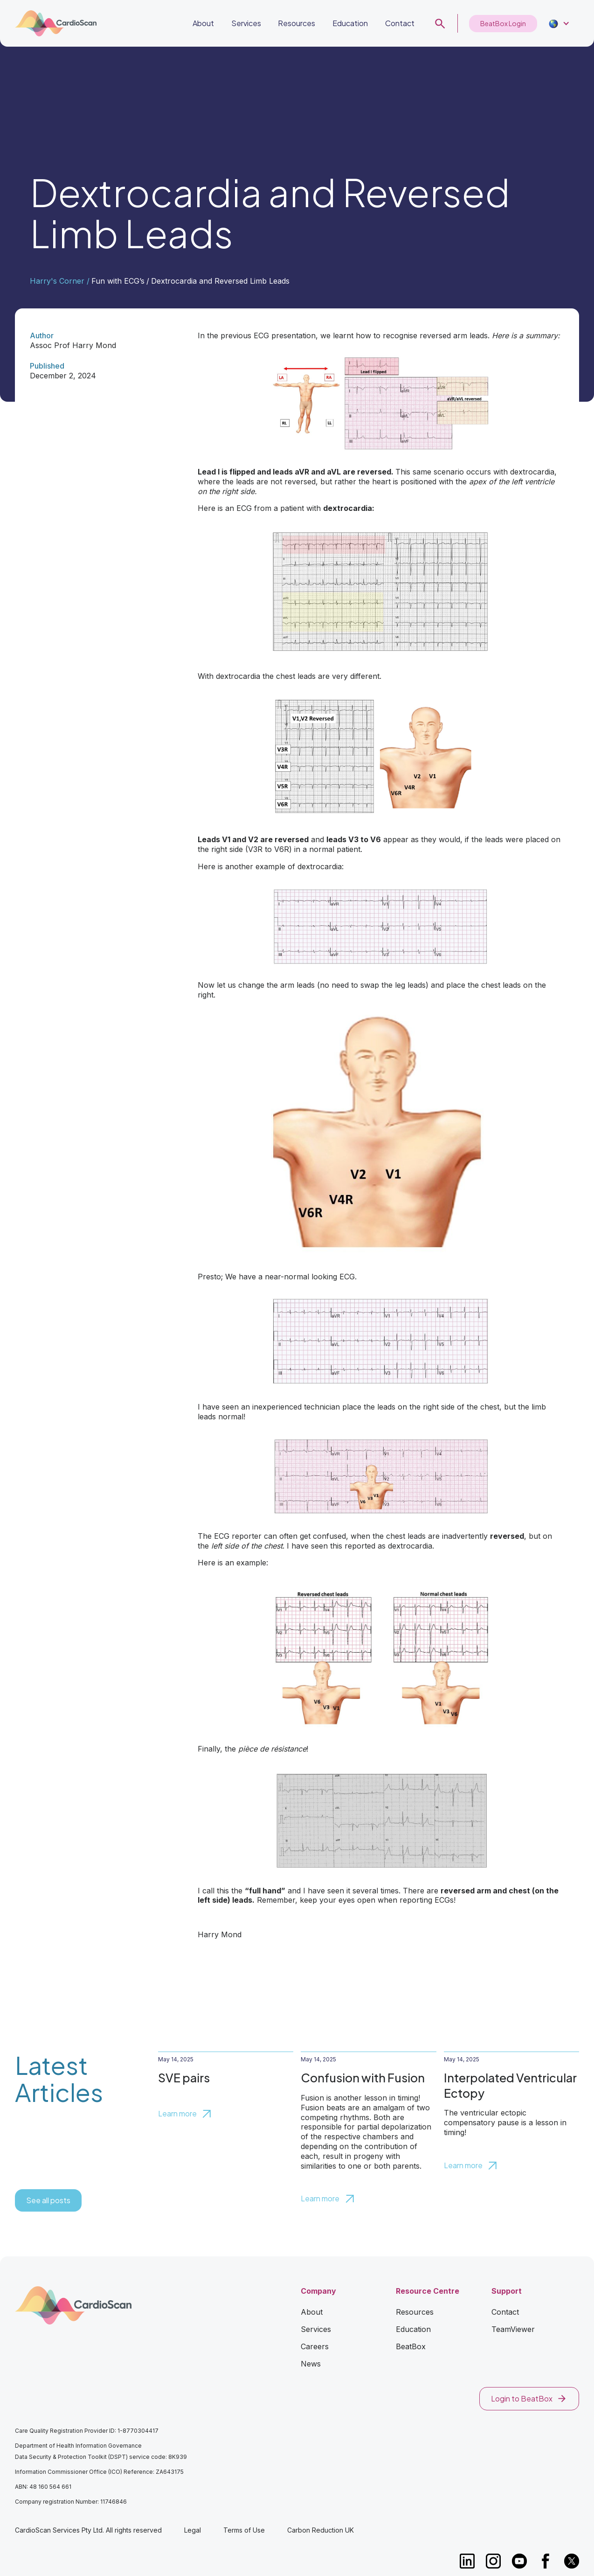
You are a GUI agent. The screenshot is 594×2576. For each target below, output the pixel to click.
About (203, 23)
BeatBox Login (503, 23)
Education (350, 23)
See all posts (48, 2200)
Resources (296, 23)
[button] (558, 23)
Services (246, 23)
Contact (399, 23)
